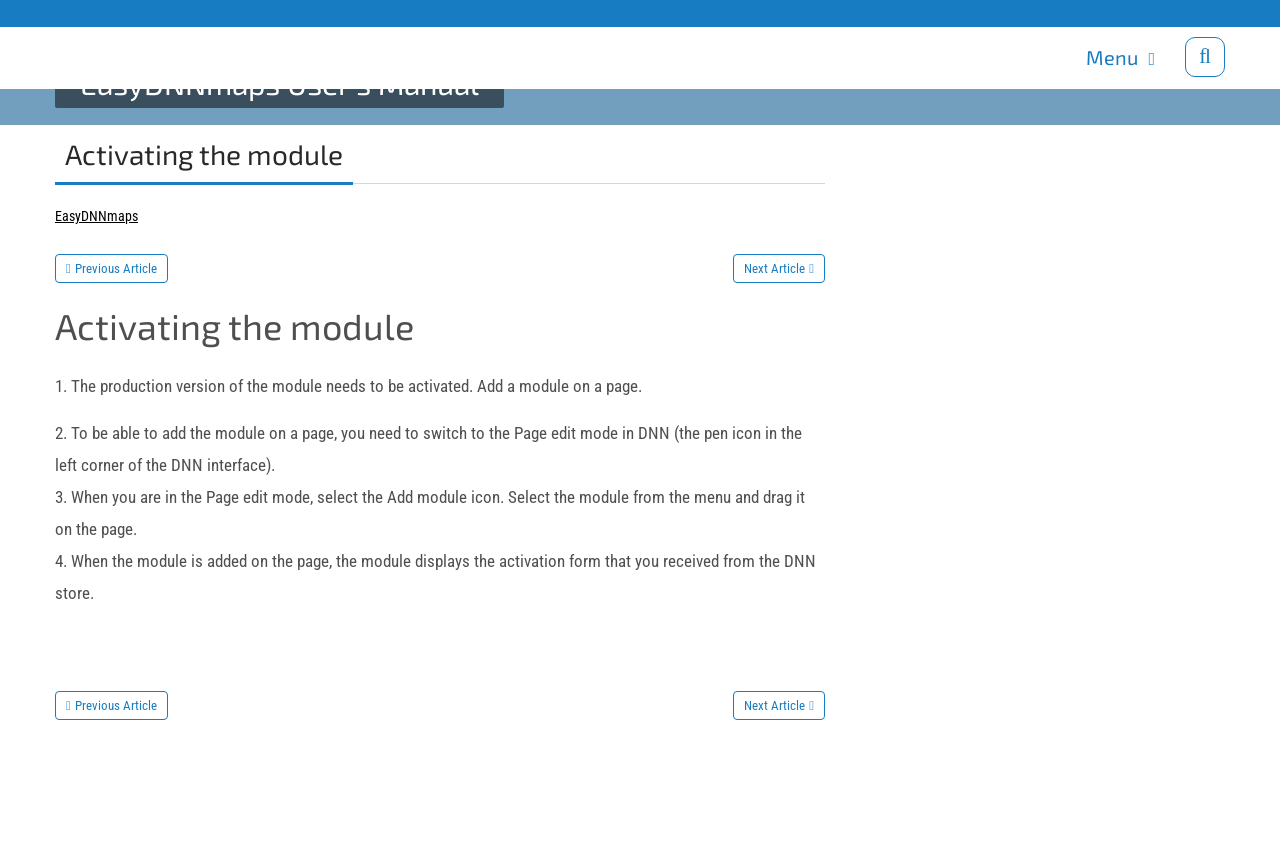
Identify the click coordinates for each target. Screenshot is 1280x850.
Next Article (774, 268)
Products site (93, 12)
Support (160, 12)
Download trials (1178, 12)
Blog (206, 12)
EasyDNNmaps (96, 216)
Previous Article (116, 268)
